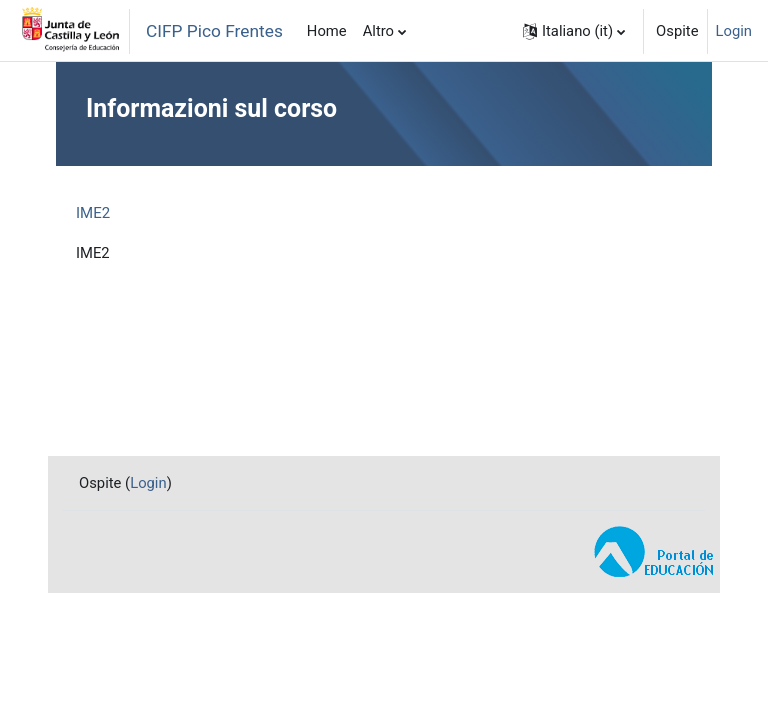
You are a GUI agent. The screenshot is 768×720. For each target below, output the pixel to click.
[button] (574, 31)
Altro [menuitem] (378, 31)
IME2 (93, 213)
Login (734, 31)
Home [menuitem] (327, 31)
